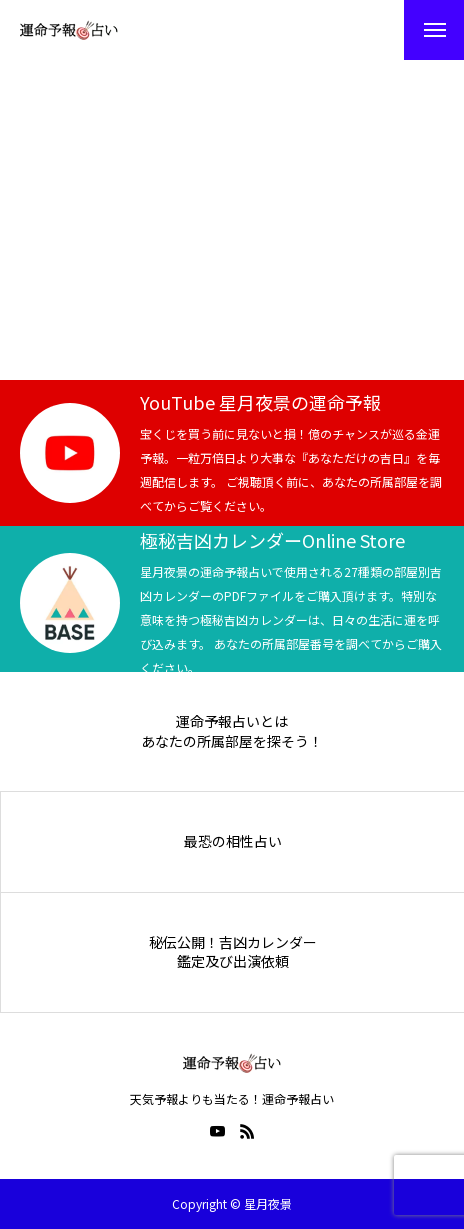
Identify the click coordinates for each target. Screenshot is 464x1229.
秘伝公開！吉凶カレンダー (233, 942)
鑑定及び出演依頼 (233, 961)
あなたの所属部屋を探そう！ (232, 741)
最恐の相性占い (233, 841)
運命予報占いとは (232, 721)
